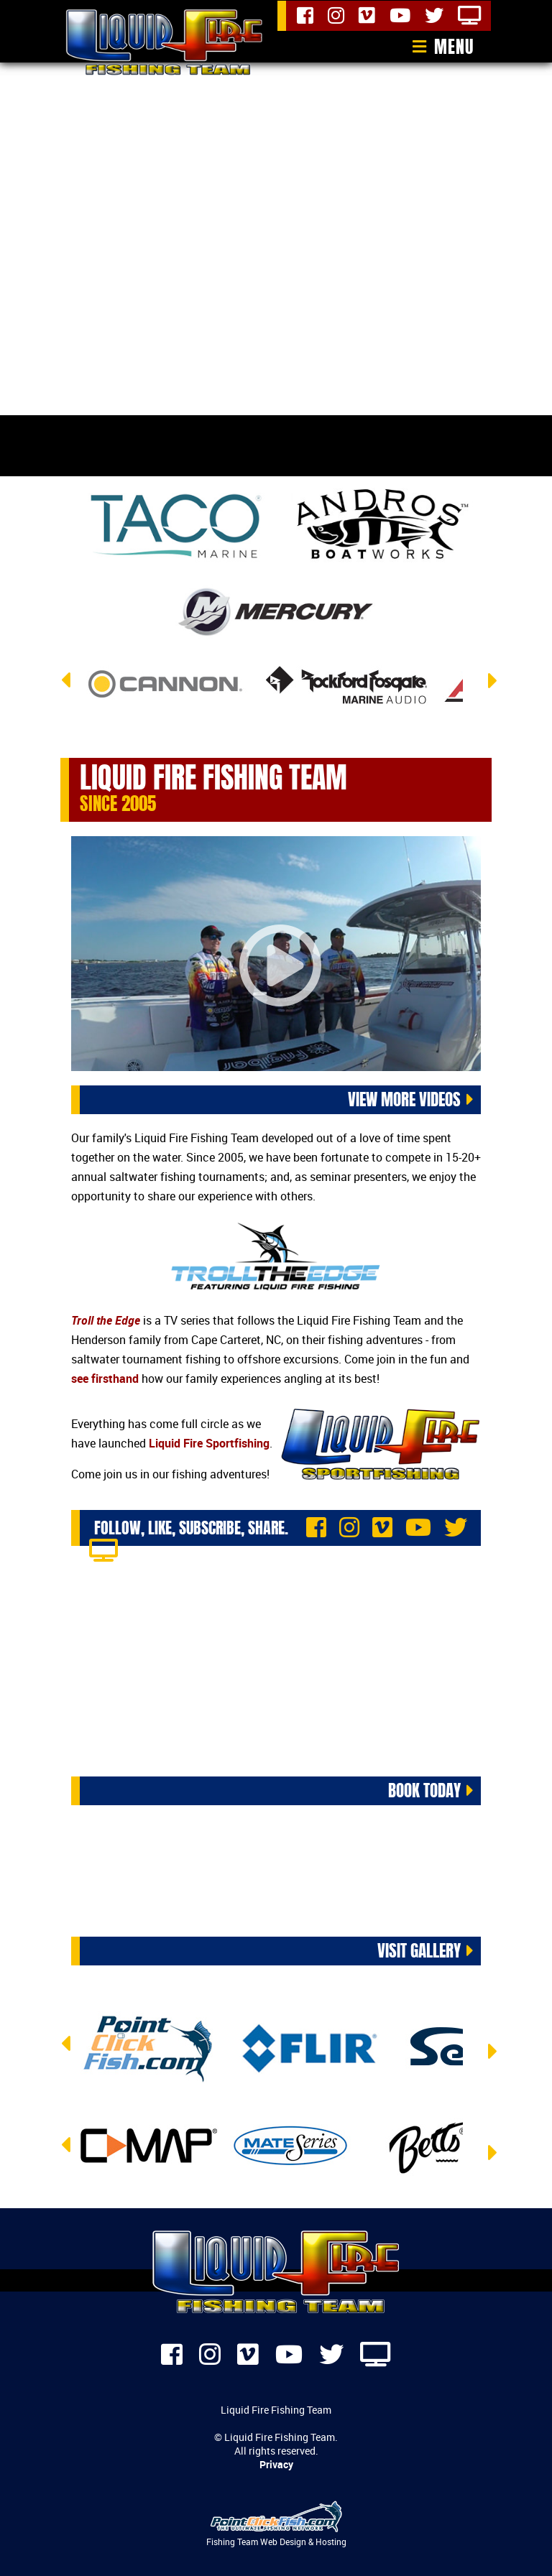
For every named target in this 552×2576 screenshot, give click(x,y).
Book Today (424, 1789)
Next (484, 2060)
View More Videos (404, 1098)
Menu (454, 47)
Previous (67, 689)
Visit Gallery (419, 1949)
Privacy (276, 2464)
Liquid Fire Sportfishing (209, 1443)
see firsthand (105, 1378)
